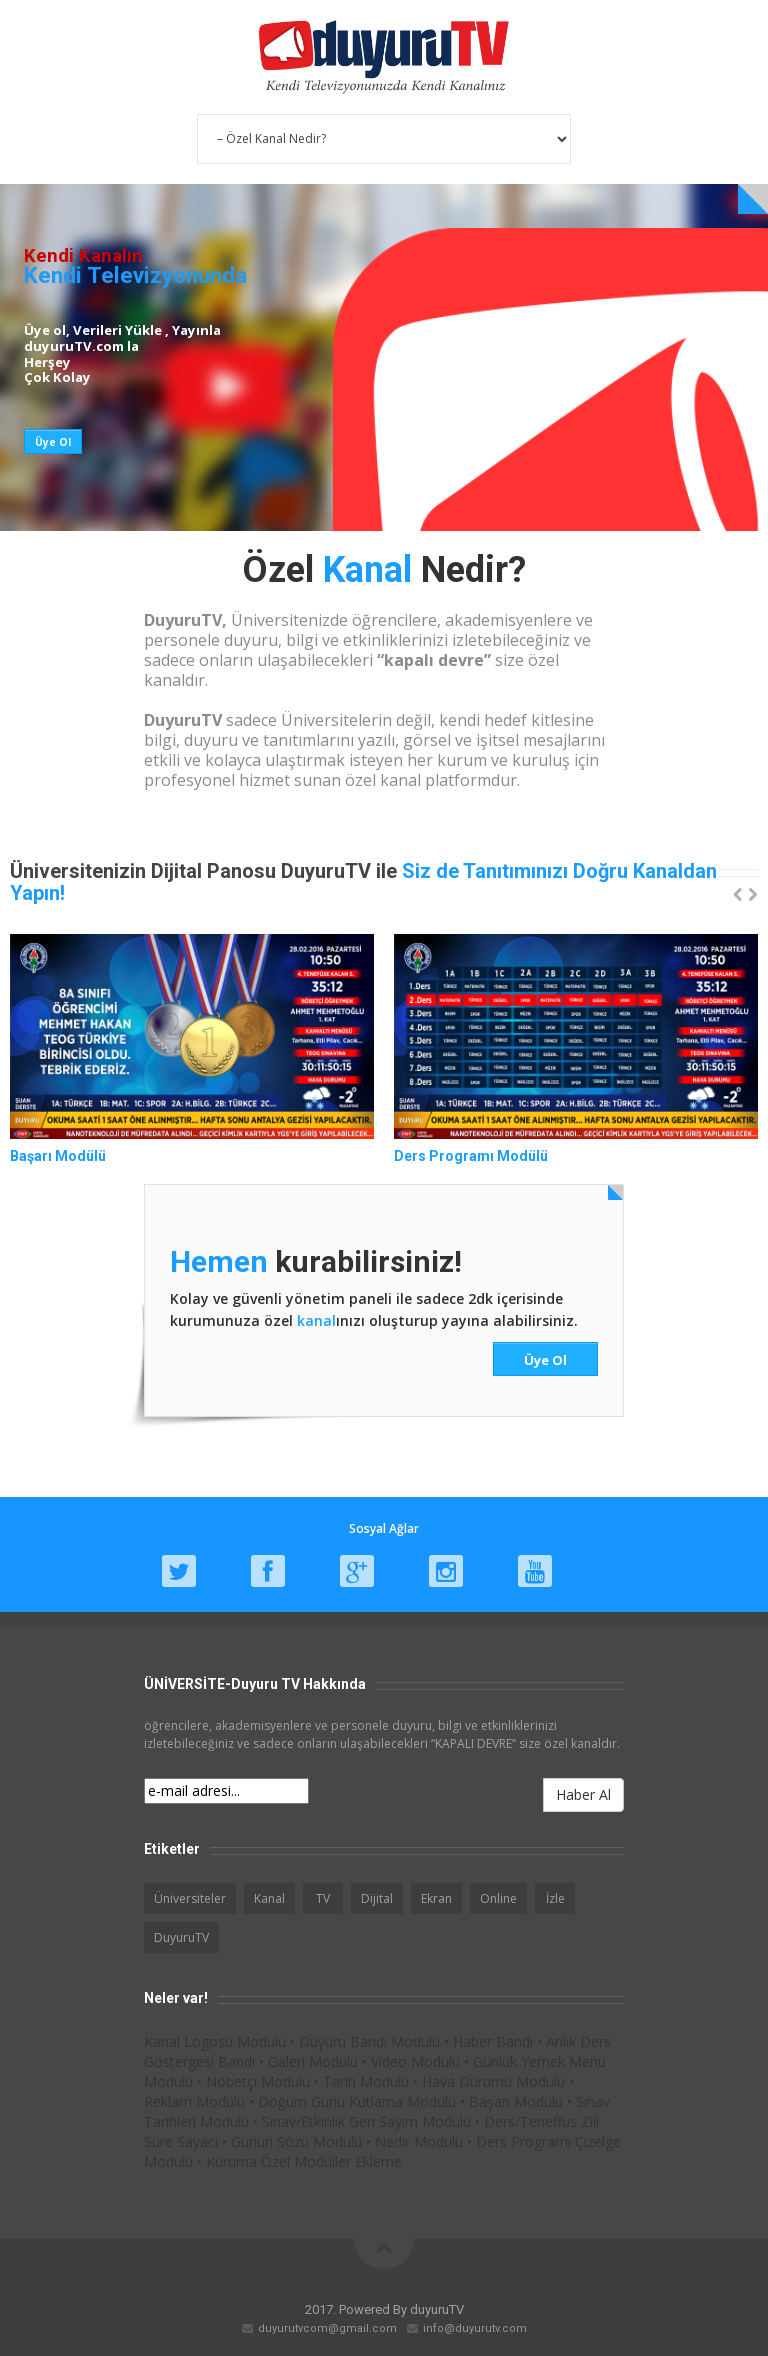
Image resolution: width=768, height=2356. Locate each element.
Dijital (377, 1898)
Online (498, 1898)
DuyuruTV (181, 1937)
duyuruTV (437, 2309)
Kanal (269, 1898)
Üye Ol (545, 1360)
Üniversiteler (190, 1898)
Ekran (436, 1898)
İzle (555, 1898)
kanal (316, 1320)
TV (323, 1898)
